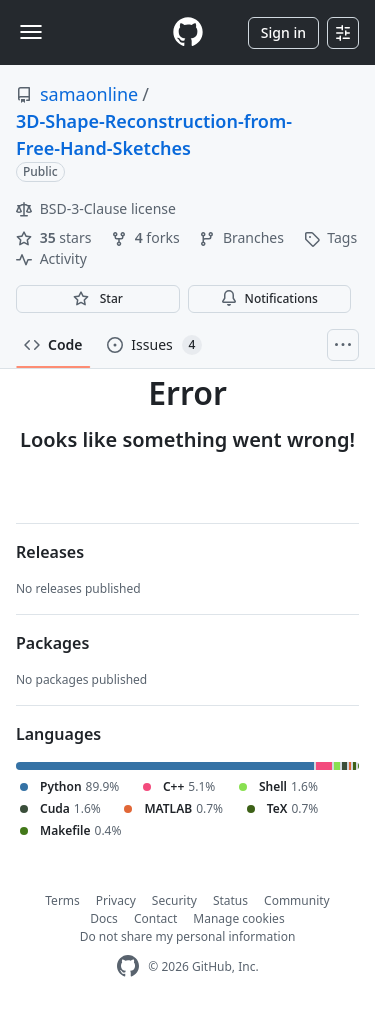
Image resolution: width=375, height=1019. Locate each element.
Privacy (116, 900)
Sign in (283, 32)
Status (230, 900)
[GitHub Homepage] (128, 966)
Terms (62, 900)
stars (55, 237)
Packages (52, 643)
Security (174, 900)
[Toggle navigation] (31, 32)
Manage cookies (238, 918)
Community (297, 900)
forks (147, 237)
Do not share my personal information (188, 936)
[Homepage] (188, 32)
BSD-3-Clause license (96, 208)
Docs (104, 918)
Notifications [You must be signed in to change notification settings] (269, 298)
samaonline (89, 94)
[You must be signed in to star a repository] (98, 299)
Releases (50, 552)
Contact (155, 918)
